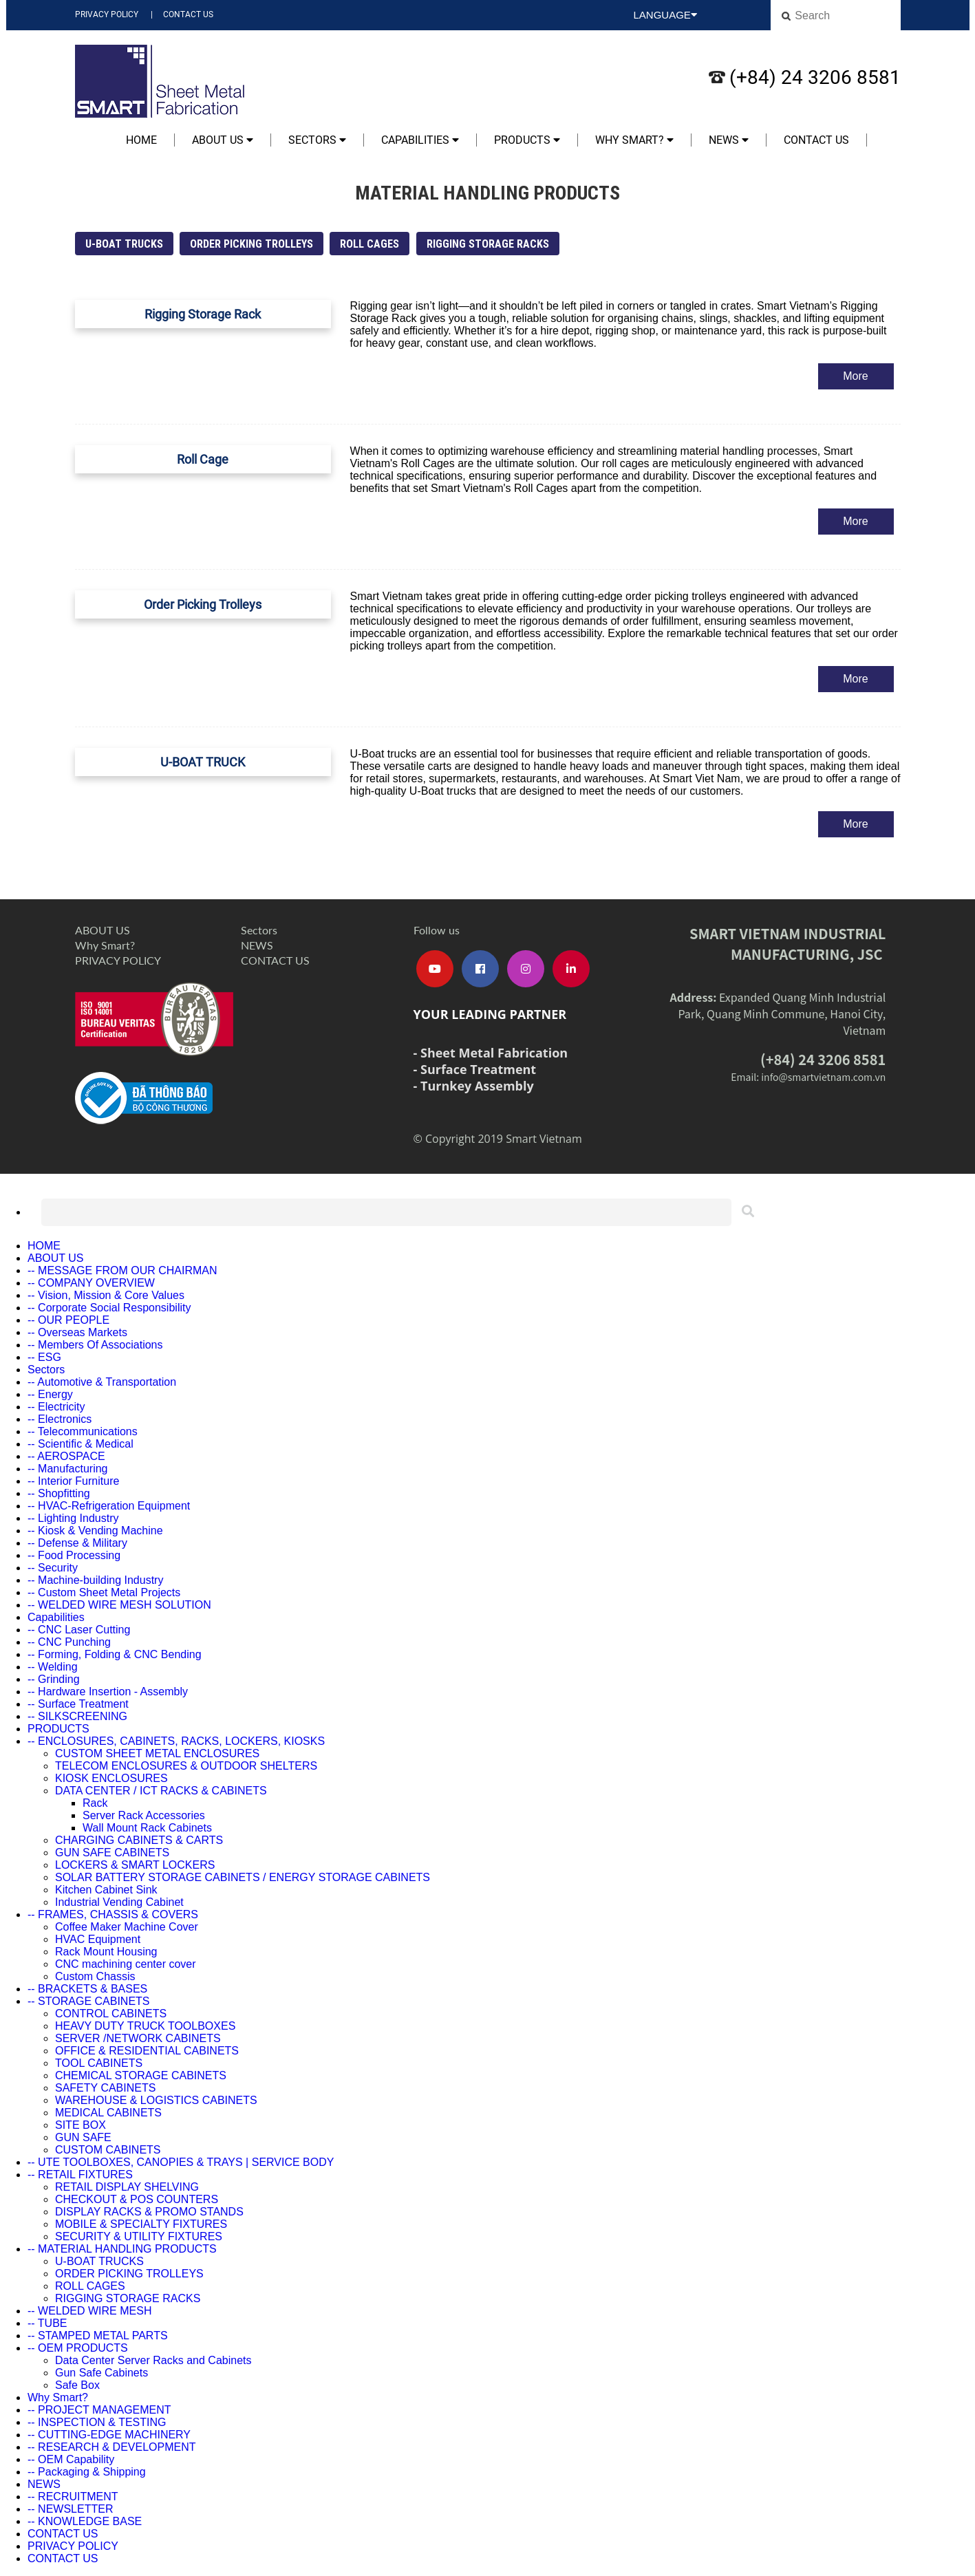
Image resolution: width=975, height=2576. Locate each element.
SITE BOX (80, 2125)
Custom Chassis (95, 1976)
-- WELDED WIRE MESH (89, 2311)
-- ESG (44, 1357)
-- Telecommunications (83, 1431)
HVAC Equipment (97, 1939)
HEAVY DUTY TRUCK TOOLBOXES (145, 2026)
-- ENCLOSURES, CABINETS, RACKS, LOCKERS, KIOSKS (176, 1741)
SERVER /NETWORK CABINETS (138, 2038)
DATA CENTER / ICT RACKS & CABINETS (161, 1790)
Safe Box (77, 2385)
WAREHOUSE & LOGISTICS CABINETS (156, 2100)
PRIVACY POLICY (106, 14)
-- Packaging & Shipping (87, 2472)
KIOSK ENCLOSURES (111, 1778)
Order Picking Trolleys (202, 604)
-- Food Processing (74, 1555)
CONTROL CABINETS (111, 2013)
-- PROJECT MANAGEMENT (99, 2410)
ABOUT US (222, 140)
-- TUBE (47, 2323)
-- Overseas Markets (77, 1332)
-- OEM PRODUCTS (78, 2348)
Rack (95, 1803)
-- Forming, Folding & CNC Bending (115, 1654)
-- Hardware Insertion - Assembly (108, 1691)
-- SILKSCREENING (77, 1716)
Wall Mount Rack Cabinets (147, 1828)
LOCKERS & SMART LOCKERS (135, 1865)
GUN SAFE (83, 2137)
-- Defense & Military (77, 1543)
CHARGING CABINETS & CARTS (139, 1840)
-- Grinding (54, 1679)
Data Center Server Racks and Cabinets (153, 2360)
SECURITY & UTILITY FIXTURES (138, 2236)
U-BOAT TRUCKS (124, 243)
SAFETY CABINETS (105, 2088)
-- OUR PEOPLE (68, 1320)
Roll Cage (202, 459)
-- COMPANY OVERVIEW (91, 1283)
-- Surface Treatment (78, 1704)
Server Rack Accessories (144, 1815)
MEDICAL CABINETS (108, 2112)
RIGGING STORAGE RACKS (488, 243)
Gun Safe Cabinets (101, 2373)
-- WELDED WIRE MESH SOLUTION (119, 1605)
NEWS (729, 140)
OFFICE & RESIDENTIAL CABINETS (147, 2051)
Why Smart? (634, 140)
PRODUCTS (527, 140)
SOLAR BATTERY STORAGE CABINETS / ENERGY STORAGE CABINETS (242, 1877)
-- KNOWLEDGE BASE (85, 2521)
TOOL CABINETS (98, 2063)
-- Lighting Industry (73, 1518)
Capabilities (420, 140)
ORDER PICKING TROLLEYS (251, 243)
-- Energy (50, 1394)
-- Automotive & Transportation (102, 1382)
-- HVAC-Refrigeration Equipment (109, 1506)
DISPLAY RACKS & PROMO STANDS (149, 2212)
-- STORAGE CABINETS (89, 2001)
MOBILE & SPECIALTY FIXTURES (141, 2224)
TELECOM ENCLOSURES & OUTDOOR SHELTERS (186, 1766)
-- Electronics (60, 1419)
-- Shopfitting (59, 1493)
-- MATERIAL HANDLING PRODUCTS (122, 2249)
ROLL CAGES (369, 243)
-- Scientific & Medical (80, 1444)
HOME (141, 140)
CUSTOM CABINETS (108, 2150)
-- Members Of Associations (95, 1345)
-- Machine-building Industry (95, 1580)
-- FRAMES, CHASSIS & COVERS (113, 1914)
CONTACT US (188, 14)
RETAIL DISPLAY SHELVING (127, 2187)
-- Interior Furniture (73, 1481)
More (855, 376)
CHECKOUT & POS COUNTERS (136, 2199)
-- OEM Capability (71, 2459)
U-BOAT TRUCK (202, 762)
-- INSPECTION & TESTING (97, 2422)
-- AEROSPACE (66, 1456)
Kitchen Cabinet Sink (106, 1890)
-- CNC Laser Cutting (79, 1629)
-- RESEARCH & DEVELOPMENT (111, 2447)
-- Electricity (56, 1407)
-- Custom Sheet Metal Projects (104, 1592)
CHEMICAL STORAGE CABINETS (140, 2075)
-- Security (53, 1568)
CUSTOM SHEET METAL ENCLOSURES (157, 1753)
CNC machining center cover (125, 1964)
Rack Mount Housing (106, 1951)
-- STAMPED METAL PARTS (98, 2335)
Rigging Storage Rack (202, 314)
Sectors (317, 140)
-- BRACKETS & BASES (87, 1989)
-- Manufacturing (68, 1468)
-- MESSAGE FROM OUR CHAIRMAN (122, 1270)
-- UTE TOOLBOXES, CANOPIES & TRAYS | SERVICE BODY (181, 2162)
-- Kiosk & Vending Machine (95, 1530)
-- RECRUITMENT (73, 2496)
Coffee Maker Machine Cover (126, 1927)
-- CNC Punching (69, 1642)
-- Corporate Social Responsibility (109, 1307)
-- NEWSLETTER (70, 2509)
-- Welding (53, 1667)
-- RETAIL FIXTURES (80, 2174)
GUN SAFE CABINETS (112, 1852)
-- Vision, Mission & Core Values (106, 1295)
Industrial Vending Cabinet (119, 1902)
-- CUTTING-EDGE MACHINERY (109, 2434)
